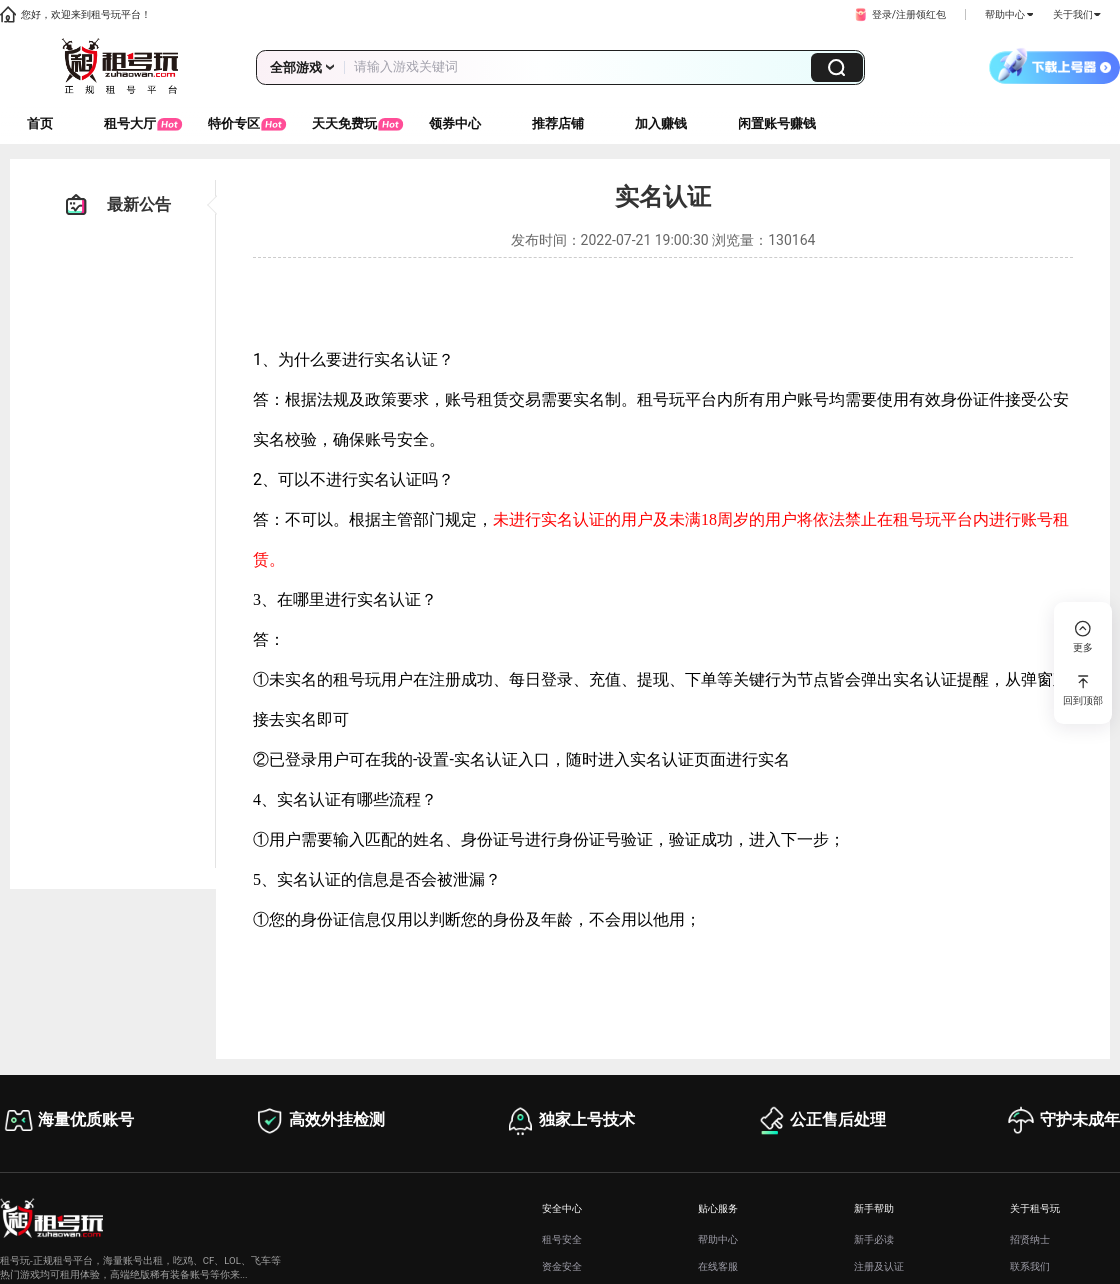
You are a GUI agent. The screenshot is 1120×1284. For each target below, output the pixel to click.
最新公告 (118, 204)
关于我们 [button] (1077, 14)
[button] (899, 15)
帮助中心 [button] (1009, 14)
